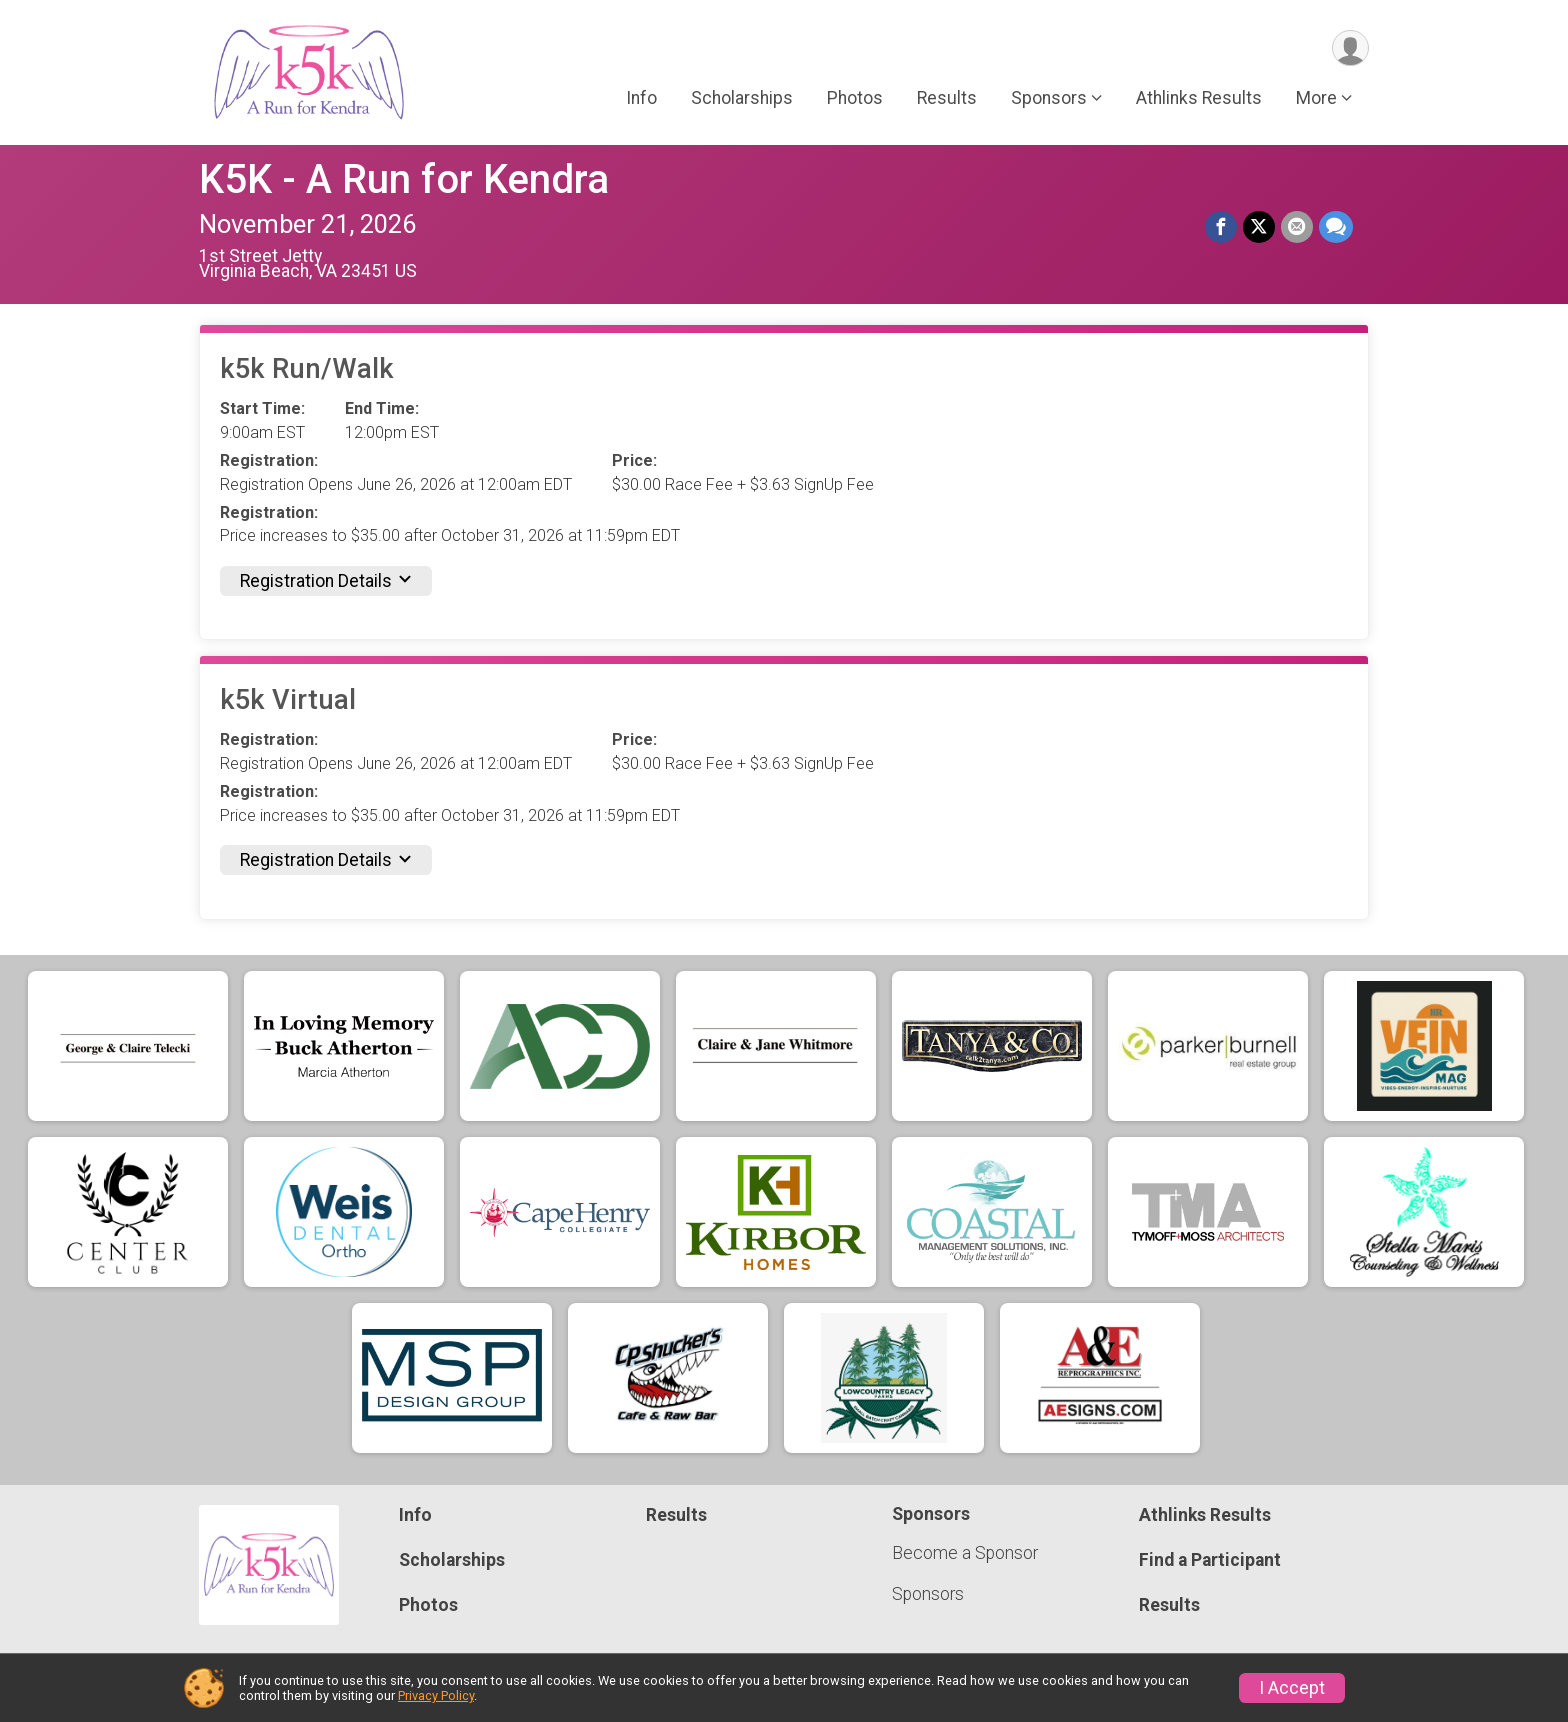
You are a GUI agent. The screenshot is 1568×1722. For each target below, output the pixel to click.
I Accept (1292, 1688)
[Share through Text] (1336, 227)
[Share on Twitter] (1259, 227)
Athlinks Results (1199, 99)
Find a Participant (1210, 1560)
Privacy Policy (436, 1695)
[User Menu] (1350, 48)
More (1316, 99)
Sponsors (928, 1594)
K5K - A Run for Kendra (404, 179)
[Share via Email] (1297, 227)
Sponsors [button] (1049, 99)
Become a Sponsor (965, 1553)
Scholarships (742, 99)
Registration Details (326, 581)
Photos (855, 99)
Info (641, 99)
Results (947, 99)
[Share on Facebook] (1221, 227)
